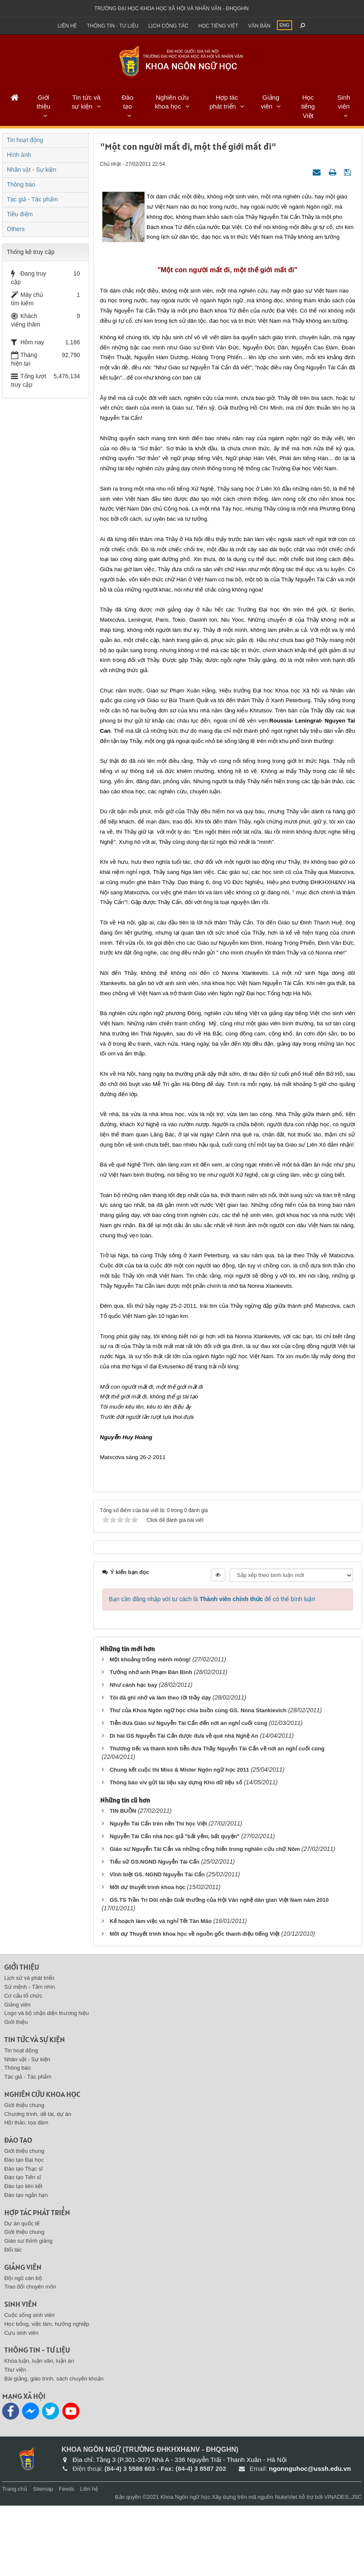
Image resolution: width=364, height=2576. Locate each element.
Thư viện (15, 2440)
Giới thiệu (43, 102)
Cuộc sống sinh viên (29, 2386)
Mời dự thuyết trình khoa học (148, 1957)
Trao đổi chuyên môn (30, 2357)
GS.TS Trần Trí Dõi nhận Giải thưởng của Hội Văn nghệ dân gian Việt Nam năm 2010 (218, 1970)
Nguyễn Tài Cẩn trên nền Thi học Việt (158, 1894)
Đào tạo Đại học (24, 2230)
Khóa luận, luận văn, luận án (39, 2431)
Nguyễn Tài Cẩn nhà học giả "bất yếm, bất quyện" (174, 1906)
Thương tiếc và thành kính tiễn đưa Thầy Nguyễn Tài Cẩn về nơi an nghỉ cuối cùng (217, 1819)
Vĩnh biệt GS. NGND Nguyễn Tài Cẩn (156, 1945)
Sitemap (43, 2559)
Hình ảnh (19, 154)
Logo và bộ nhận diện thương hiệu (46, 2084)
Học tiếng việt (218, 26)
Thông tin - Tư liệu (113, 26)
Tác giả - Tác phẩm (32, 199)
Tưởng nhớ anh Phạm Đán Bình (150, 1742)
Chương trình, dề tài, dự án (37, 2184)
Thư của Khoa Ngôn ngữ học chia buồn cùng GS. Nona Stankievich (197, 1781)
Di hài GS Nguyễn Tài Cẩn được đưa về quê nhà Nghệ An (183, 1806)
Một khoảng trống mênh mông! (149, 1730)
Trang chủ (14, 2559)
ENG (285, 25)
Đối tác (13, 2320)
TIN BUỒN (122, 1881)
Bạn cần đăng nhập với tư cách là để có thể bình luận (212, 1669)
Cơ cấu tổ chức (23, 2066)
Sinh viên (343, 102)
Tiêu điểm (20, 214)
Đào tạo (128, 102)
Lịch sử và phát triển (29, 2049)
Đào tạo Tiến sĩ (22, 2248)
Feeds (66, 2559)
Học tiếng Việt (308, 106)
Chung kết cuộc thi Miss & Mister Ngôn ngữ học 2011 (179, 1840)
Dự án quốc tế (21, 2294)
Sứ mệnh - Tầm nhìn (29, 2057)
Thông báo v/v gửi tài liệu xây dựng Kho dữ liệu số (175, 1853)
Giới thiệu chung (24, 2175)
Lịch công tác (168, 26)
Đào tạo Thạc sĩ (23, 2239)
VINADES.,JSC (343, 2568)
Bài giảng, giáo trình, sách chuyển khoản (54, 2449)
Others (16, 229)
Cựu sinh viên (21, 2403)
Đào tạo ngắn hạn (26, 2266)
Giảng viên (270, 102)
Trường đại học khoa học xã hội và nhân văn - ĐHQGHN (171, 8)
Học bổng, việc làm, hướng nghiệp (46, 2394)
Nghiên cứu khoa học (172, 102)
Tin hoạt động (25, 140)
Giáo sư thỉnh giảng (28, 2311)
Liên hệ (67, 26)
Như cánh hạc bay (133, 1755)
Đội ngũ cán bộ (23, 2348)
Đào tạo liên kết (23, 2257)
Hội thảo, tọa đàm (26, 2193)
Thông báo (21, 184)
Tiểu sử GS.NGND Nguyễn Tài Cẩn (154, 1932)
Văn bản (259, 26)
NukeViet (286, 2568)
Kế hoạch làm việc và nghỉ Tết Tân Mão (160, 1991)
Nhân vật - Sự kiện (31, 169)
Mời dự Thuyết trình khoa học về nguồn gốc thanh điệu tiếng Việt (194, 2004)
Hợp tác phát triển (224, 102)
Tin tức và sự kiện (86, 102)
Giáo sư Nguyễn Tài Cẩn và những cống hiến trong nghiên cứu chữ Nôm (204, 1919)
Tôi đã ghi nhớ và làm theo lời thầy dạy (160, 1768)
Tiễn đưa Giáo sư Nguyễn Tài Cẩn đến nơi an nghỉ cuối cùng (189, 1793)
